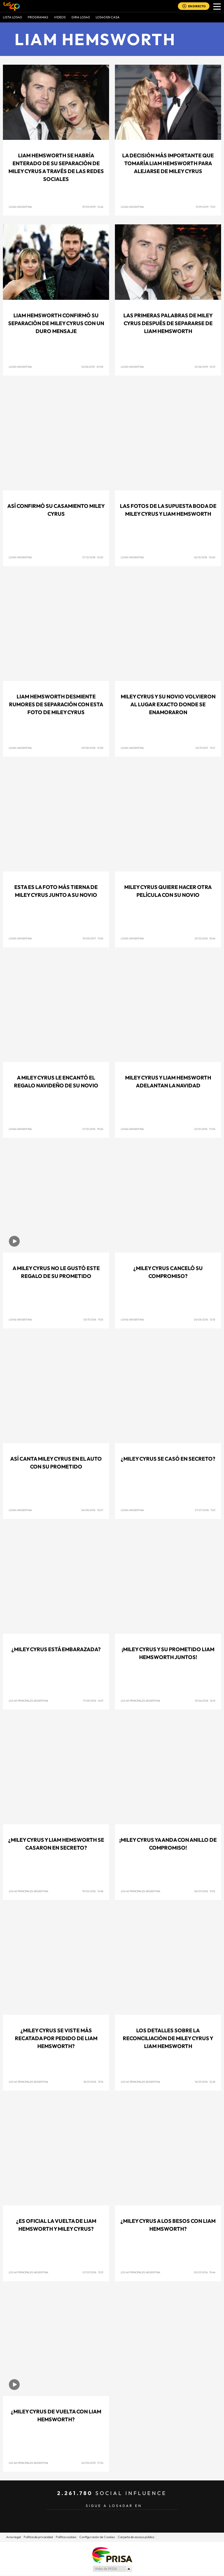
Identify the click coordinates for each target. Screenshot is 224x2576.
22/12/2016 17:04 (204, 1129)
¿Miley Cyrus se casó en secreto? (168, 1458)
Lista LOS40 (12, 17)
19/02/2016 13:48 (92, 1891)
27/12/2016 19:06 (92, 1129)
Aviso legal (13, 2537)
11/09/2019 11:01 (205, 206)
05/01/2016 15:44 (204, 2272)
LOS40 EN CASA (108, 17)
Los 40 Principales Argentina (28, 1700)
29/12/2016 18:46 (205, 938)
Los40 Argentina (132, 747)
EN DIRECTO (197, 6)
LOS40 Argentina (20, 206)
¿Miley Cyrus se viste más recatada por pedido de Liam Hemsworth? (56, 2038)
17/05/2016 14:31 (93, 1700)
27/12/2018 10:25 (92, 557)
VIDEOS (60, 17)
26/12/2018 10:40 (204, 557)
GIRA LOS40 (80, 17)
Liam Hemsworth (95, 39)
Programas (38, 17)
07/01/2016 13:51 (93, 2272)
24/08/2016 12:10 (204, 1319)
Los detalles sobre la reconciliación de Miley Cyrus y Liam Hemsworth (168, 2038)
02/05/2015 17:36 (92, 2462)
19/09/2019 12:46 (92, 206)
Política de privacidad (38, 2537)
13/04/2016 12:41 (205, 1700)
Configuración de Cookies (97, 2537)
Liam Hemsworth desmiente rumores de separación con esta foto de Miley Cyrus (56, 704)
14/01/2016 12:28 (205, 2081)
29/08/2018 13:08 (92, 747)
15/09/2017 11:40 (93, 938)
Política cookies (66, 2537)
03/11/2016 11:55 (93, 1319)
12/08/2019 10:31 (205, 366)
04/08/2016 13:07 (92, 1510)
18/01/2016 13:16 (93, 2081)
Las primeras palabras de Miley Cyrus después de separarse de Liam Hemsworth (168, 323)
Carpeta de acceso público (136, 2537)
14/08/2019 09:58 (92, 366)
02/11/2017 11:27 (205, 747)
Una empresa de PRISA (112, 2554)
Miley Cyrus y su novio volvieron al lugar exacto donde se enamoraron (168, 704)
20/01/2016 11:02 (204, 1891)
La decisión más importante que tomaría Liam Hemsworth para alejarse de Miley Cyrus (168, 163)
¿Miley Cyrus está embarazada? (56, 1649)
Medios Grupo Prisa (112, 2568)
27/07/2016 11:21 (205, 1510)
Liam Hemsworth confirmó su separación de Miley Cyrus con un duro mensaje (56, 323)
